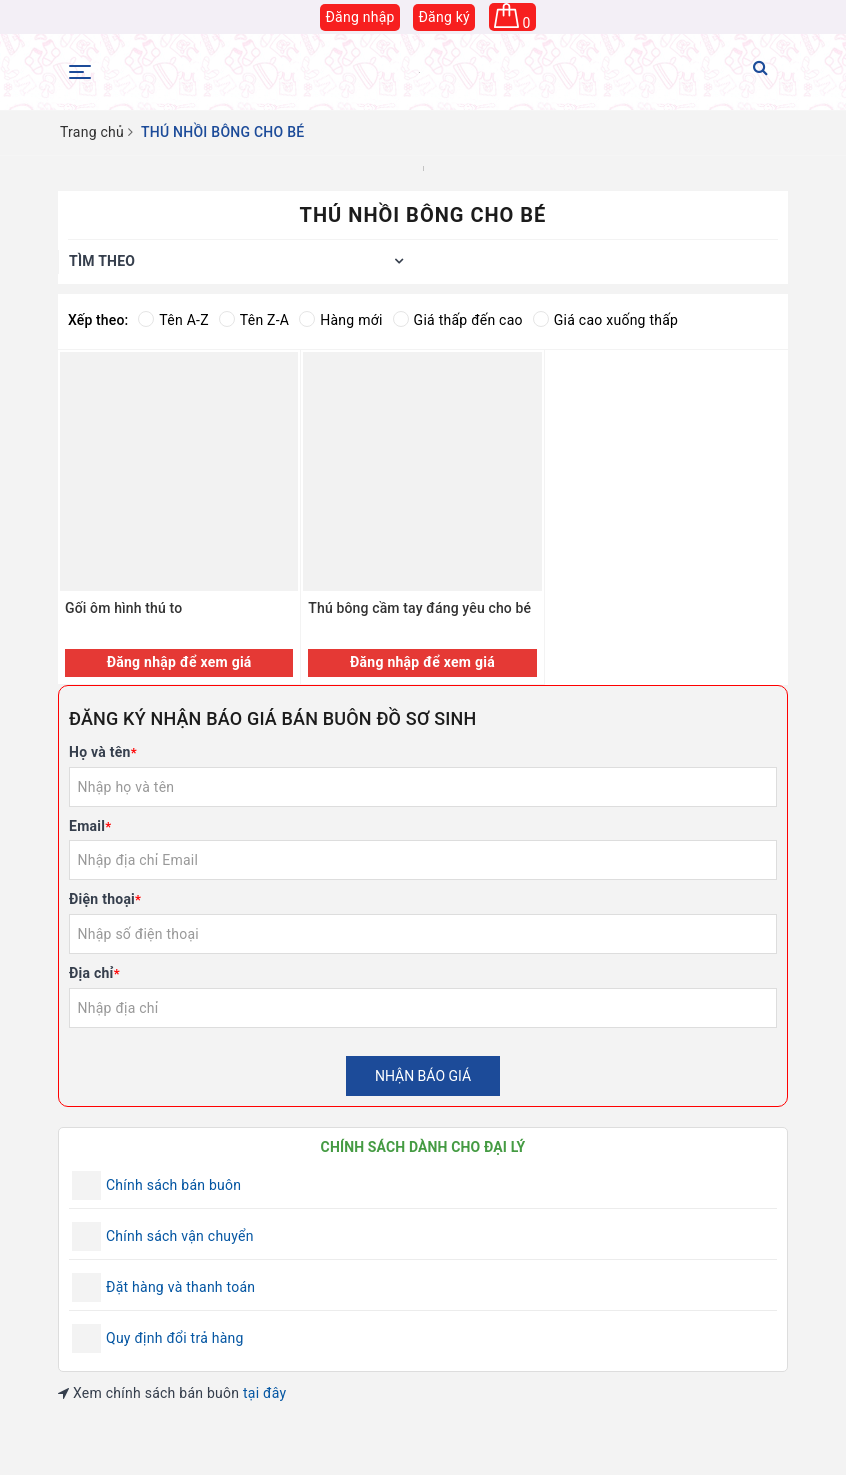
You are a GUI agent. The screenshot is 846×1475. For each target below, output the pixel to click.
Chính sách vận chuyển (180, 1236)
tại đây (264, 1393)
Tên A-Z (173, 320)
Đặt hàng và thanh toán (180, 1287)
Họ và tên (103, 752)
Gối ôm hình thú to (123, 608)
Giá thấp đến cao (458, 320)
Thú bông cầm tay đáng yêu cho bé (419, 608)
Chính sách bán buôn (173, 1185)
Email (90, 826)
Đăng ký (444, 17)
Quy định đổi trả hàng (175, 1338)
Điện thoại (105, 899)
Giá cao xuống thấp (605, 320)
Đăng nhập (359, 17)
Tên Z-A (254, 320)
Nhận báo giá (423, 1076)
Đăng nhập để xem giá (179, 662)
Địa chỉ (94, 973)
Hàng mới (340, 320)
